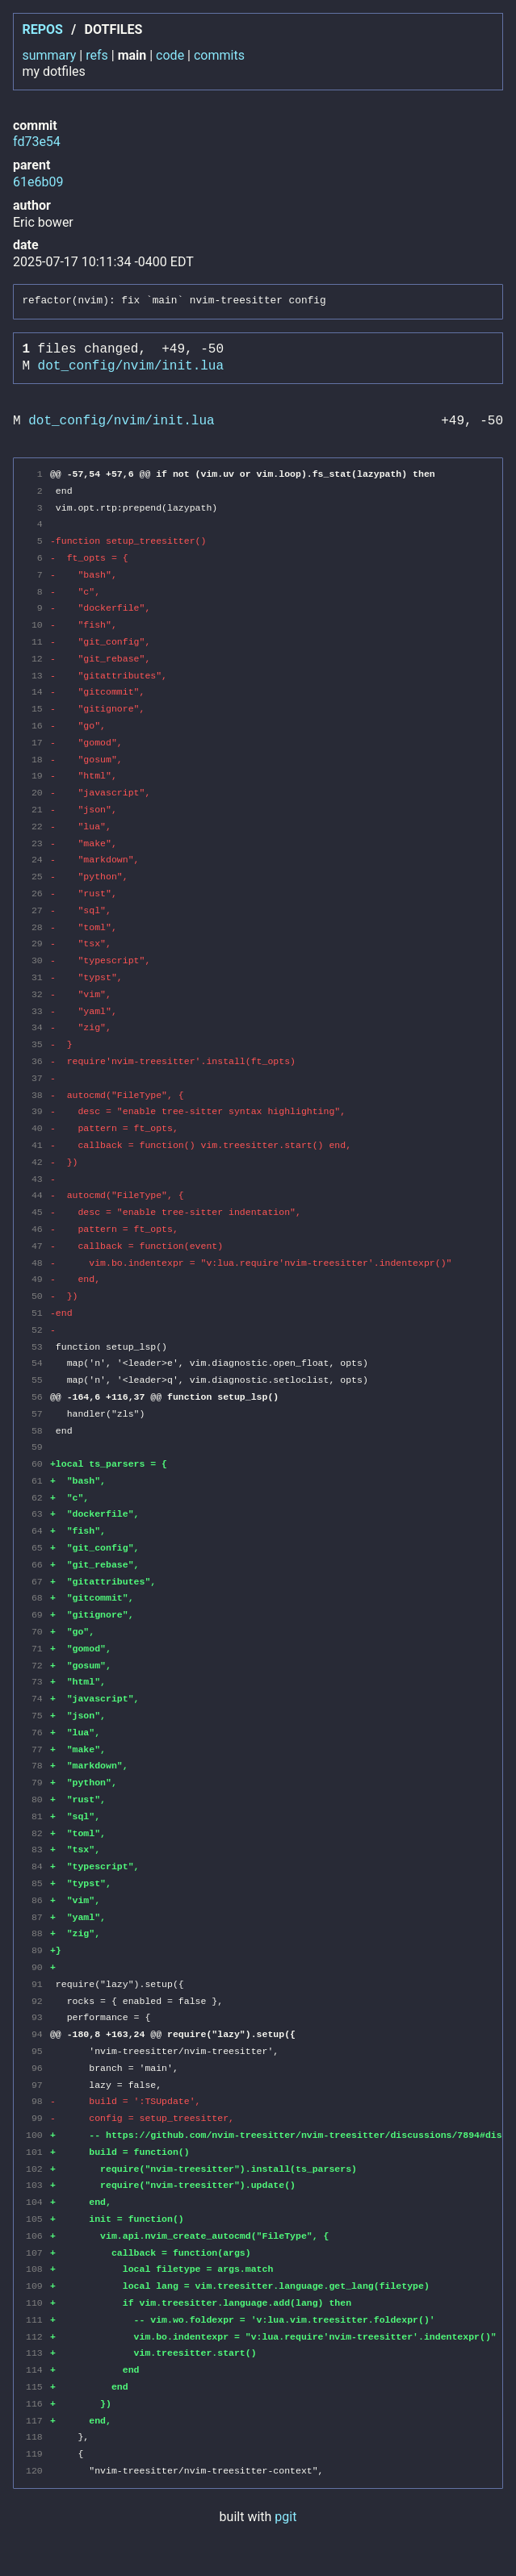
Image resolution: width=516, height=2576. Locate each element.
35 (34, 1044)
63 (34, 1514)
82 (34, 1833)
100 (34, 2135)
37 (34, 1078)
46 (34, 1229)
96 (34, 2068)
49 (34, 1279)
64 (34, 1531)
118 (34, 2437)
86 (34, 1900)
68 (34, 1598)
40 (34, 1128)
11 (34, 642)
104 (34, 2202)
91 (34, 1984)
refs (97, 55)
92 (34, 2001)
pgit (285, 2516)
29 (34, 943)
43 (34, 1179)
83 (34, 1849)
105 (34, 2219)
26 (34, 893)
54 (34, 1363)
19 (34, 776)
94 (34, 2034)
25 (34, 876)
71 (34, 1649)
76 (34, 1732)
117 (34, 2421)
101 (34, 2152)
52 (34, 1330)
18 (34, 760)
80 (34, 1799)
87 (34, 1917)
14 (34, 692)
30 (34, 960)
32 (34, 994)
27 (34, 910)
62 (34, 1498)
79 (34, 1782)
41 (34, 1145)
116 (34, 2404)
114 (34, 2370)
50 (34, 1296)
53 (34, 1347)
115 (34, 2387)
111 (34, 2320)
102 (34, 2169)
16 (34, 726)
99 (34, 2118)
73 (34, 1682)
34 (34, 1027)
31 (34, 977)
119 (34, 2454)
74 (34, 1699)
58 (34, 1431)
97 (34, 2085)
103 (34, 2185)
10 (34, 625)
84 (34, 1866)
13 (34, 676)
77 (34, 1749)
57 (34, 1414)
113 (34, 2353)
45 (34, 1212)
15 (34, 709)
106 (34, 2236)
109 (34, 2286)
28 (34, 927)
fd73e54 (37, 141)
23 (34, 843)
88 (34, 1933)
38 (34, 1095)
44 (34, 1195)
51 (34, 1313)
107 (34, 2253)
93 (34, 2017)
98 (34, 2101)
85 (34, 1883)
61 (34, 1481)
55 (34, 1380)
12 (34, 659)
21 (34, 810)
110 (34, 2303)
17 (34, 743)
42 (34, 1162)
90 (34, 1967)
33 (34, 1011)
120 (34, 2471)
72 (34, 1666)
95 (34, 2051)
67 (34, 1582)
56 (34, 1397)
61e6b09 (38, 182)
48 (34, 1263)
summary (49, 55)
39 (34, 1111)
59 (34, 1447)
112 (34, 2337)
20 (34, 793)
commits (219, 55)
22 (34, 826)
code (170, 55)
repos (42, 29)
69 (34, 1615)
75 (34, 1716)
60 (34, 1464)
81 (34, 1816)
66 (34, 1565)
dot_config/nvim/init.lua (131, 366)
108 (34, 2269)
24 (34, 860)
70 (34, 1632)
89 (34, 1950)
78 (34, 1766)
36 (34, 1061)
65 (34, 1548)
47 (34, 1246)
